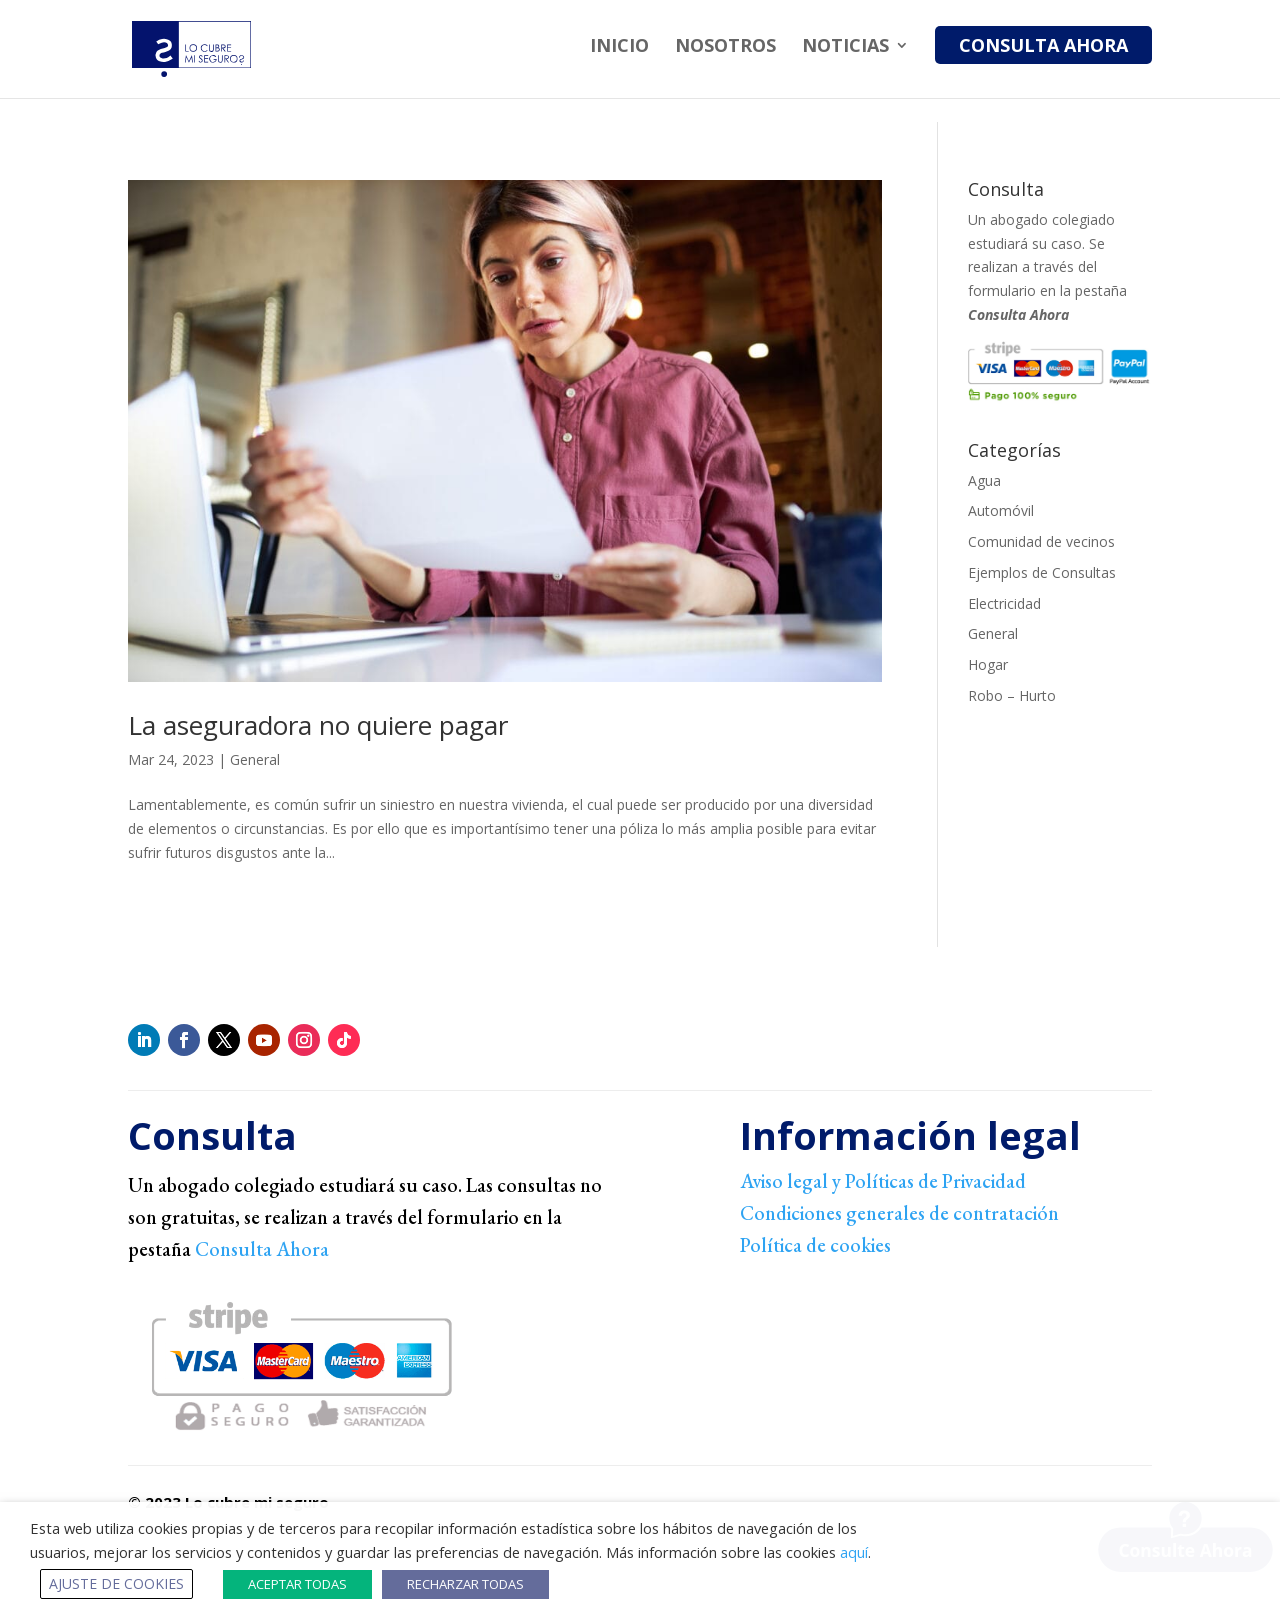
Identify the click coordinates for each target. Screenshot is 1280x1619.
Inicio (619, 47)
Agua (984, 480)
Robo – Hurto (1012, 695)
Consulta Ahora (1043, 45)
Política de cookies (815, 1245)
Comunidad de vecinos (1041, 541)
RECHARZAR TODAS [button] (465, 1584)
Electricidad (1004, 603)
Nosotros (725, 47)
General (255, 759)
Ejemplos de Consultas (1042, 572)
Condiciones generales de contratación (899, 1213)
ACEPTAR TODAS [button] (297, 1584)
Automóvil (1001, 510)
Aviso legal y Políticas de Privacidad (883, 1181)
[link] (946, 1321)
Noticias (845, 47)
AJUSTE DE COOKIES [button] (116, 1583)
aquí (854, 1552)
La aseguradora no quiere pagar (318, 725)
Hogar (988, 664)
